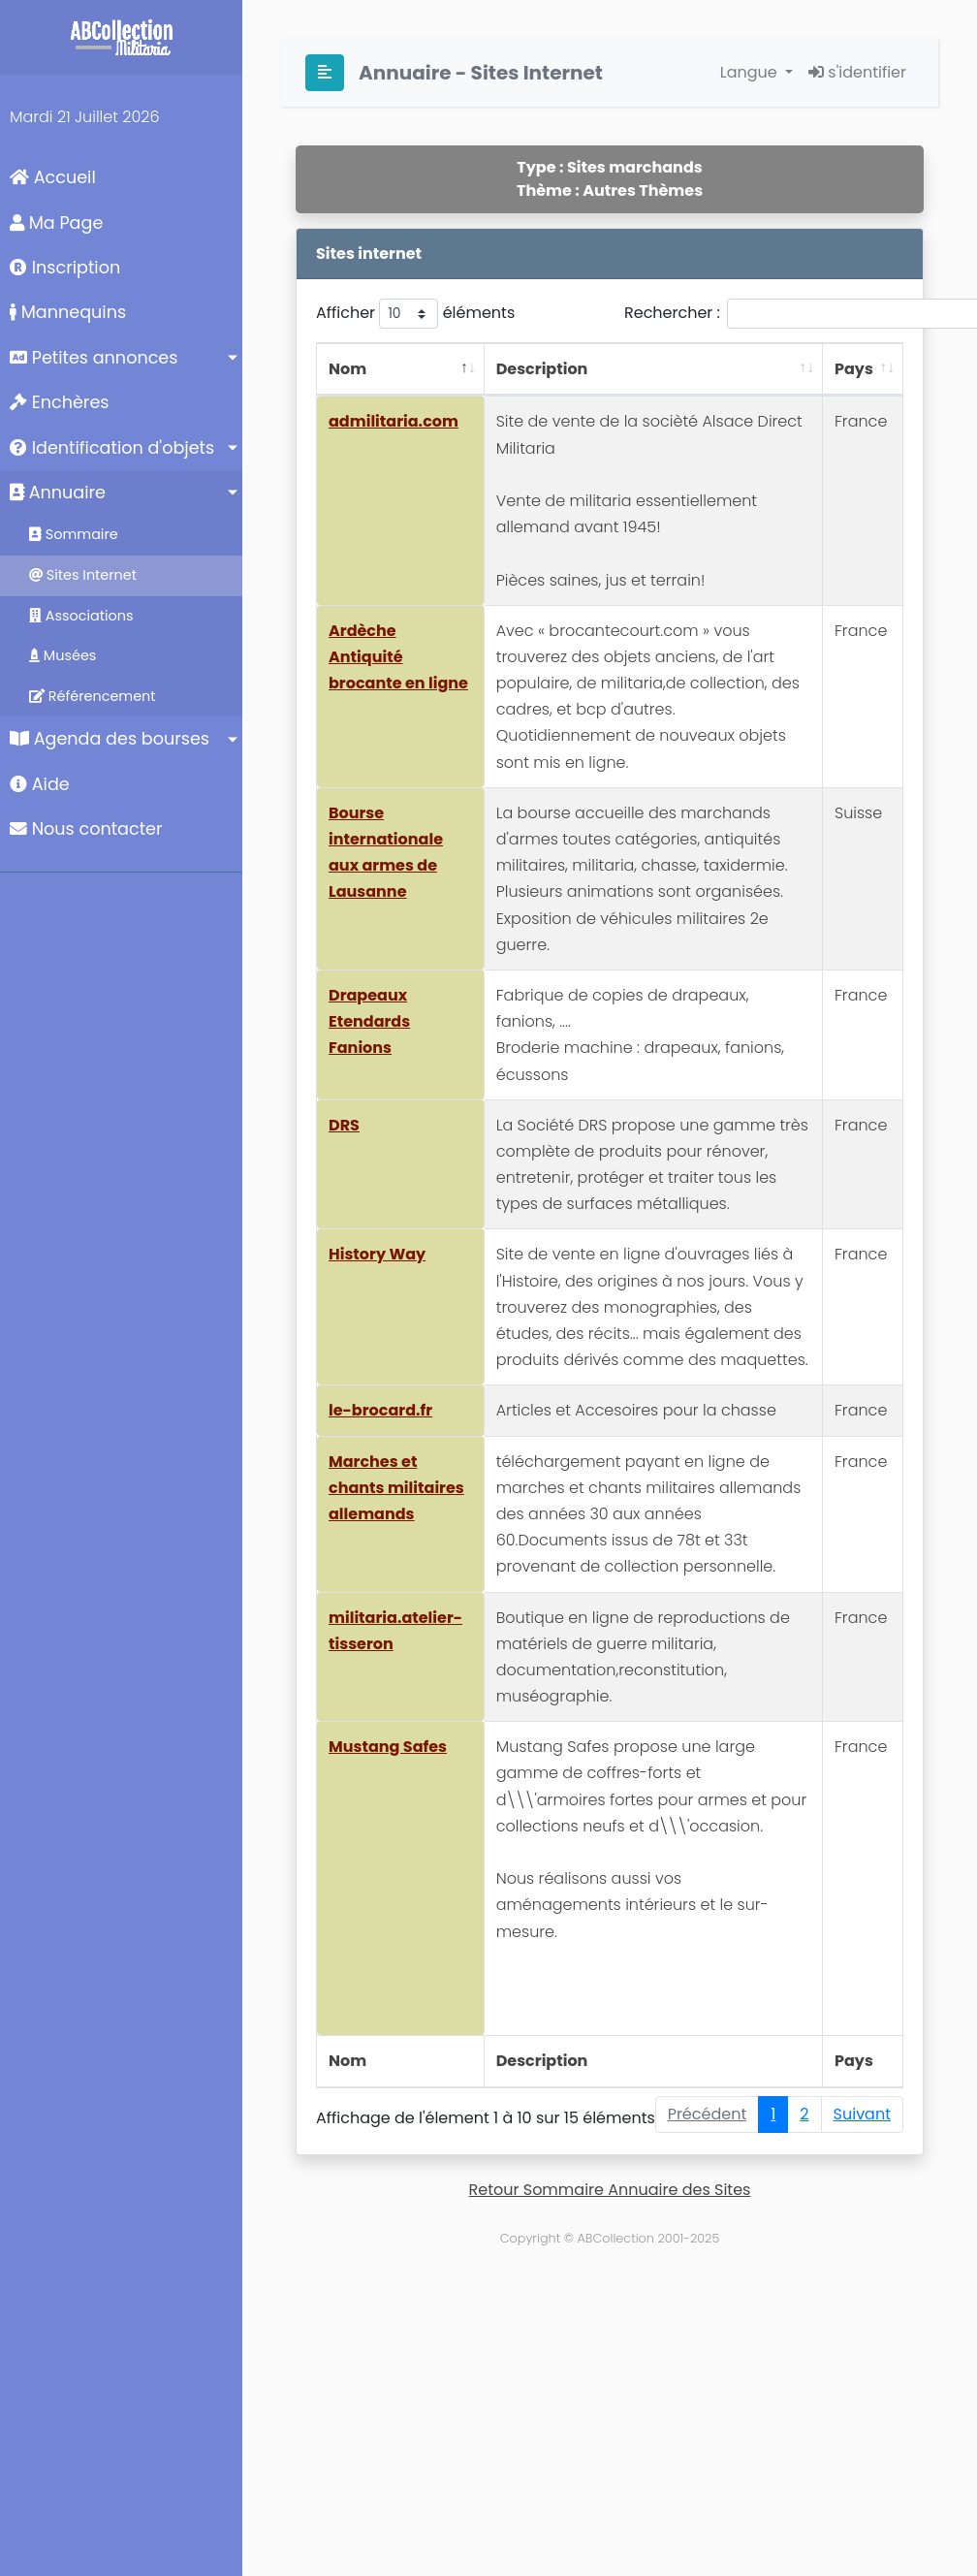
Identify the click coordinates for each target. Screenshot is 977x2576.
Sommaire (73, 534)
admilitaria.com (393, 421)
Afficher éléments (415, 314)
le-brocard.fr (380, 1410)
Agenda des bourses (109, 738)
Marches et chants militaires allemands (396, 1487)
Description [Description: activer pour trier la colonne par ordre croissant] (542, 369)
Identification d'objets (112, 448)
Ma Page (56, 223)
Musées (62, 655)
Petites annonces (93, 357)
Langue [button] (750, 72)
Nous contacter (86, 829)
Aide (40, 784)
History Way (377, 1254)
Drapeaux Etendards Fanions (369, 1021)
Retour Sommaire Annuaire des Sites (610, 2189)
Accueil (53, 177)
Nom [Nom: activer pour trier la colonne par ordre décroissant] (347, 369)
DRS (344, 1125)
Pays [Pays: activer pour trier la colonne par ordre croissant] (854, 369)
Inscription (65, 267)
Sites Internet (83, 575)
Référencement (92, 696)
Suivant (862, 2114)
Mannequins (68, 312)
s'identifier (857, 72)
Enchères (60, 402)
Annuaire (58, 492)
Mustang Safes (388, 1746)
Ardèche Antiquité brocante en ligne (398, 657)
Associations (81, 615)
